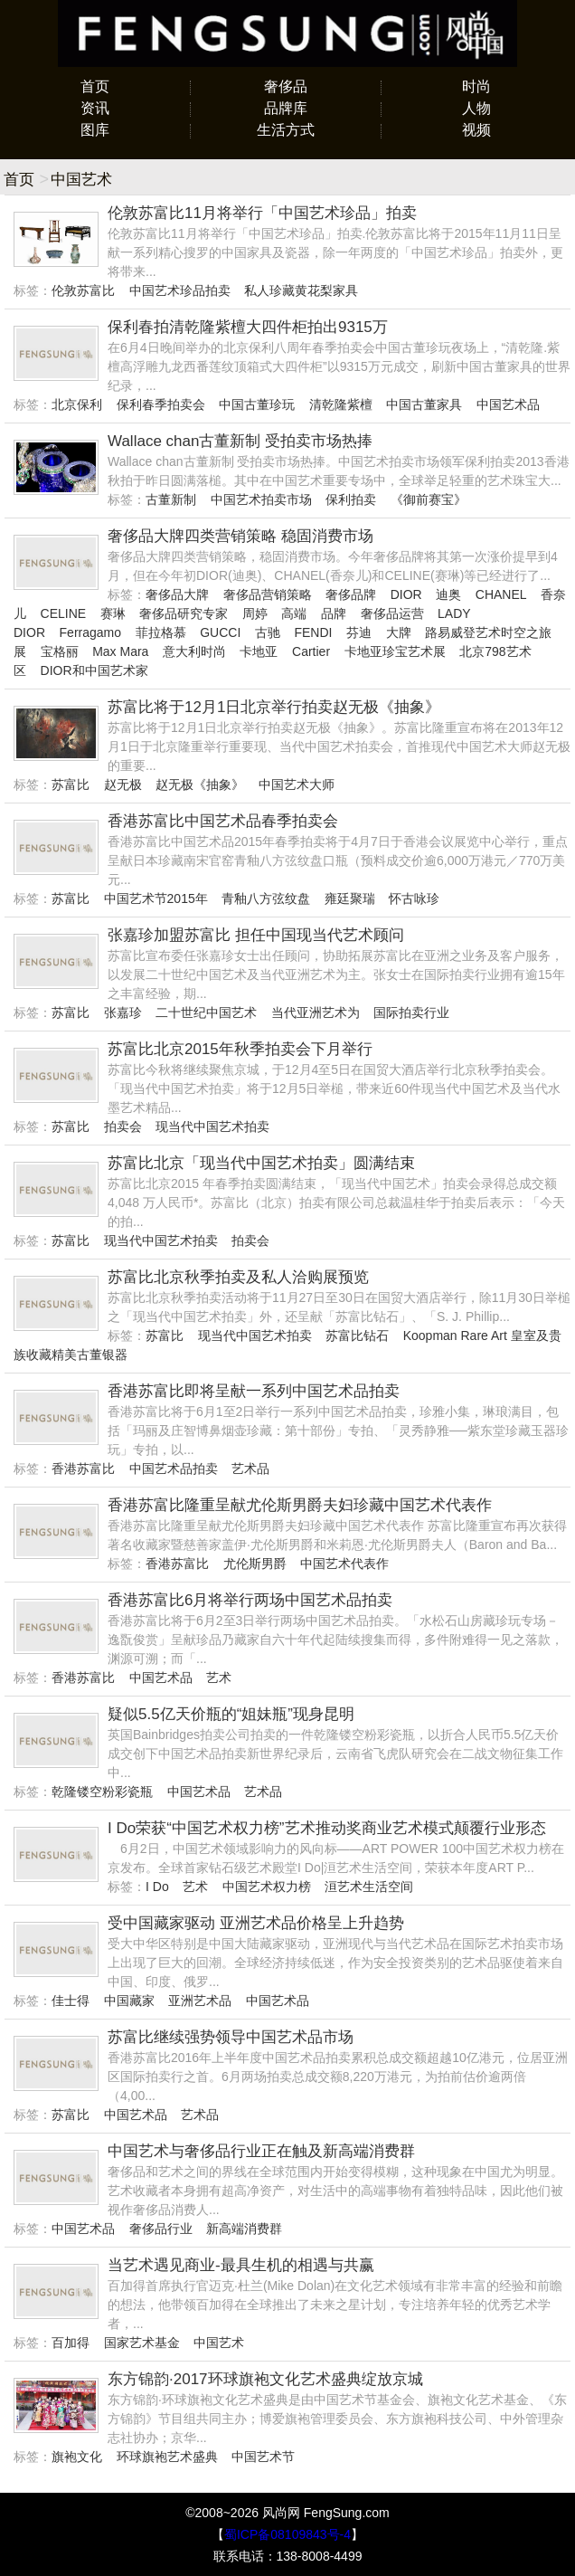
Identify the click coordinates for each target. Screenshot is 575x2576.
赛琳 (113, 613)
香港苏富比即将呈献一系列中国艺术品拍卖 (254, 1391)
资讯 (94, 108)
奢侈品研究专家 (183, 613)
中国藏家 (129, 2000)
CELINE (64, 613)
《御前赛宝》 (429, 499)
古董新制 (171, 499)
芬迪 (359, 632)
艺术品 (250, 1468)
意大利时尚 (194, 651)
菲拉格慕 (161, 632)
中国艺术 (218, 2342)
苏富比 (71, 784)
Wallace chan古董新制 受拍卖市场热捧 (240, 441)
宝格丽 (60, 651)
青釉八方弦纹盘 (266, 898)
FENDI (313, 632)
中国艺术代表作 (344, 1563)
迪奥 (448, 594)
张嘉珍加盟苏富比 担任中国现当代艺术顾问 (256, 935)
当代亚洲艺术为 (315, 1012)
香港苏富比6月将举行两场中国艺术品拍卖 (250, 1600)
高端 (293, 613)
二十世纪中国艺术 (206, 1012)
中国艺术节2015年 (156, 898)
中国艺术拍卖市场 (261, 499)
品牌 (333, 613)
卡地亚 (259, 651)
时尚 (476, 86)
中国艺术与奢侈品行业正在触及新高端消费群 (261, 2151)
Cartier (311, 651)
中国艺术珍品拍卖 (180, 290)
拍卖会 (123, 1126)
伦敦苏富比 (83, 290)
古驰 (267, 632)
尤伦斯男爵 (255, 1563)
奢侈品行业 (161, 2228)
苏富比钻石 (357, 1335)
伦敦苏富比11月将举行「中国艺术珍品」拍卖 (262, 213)
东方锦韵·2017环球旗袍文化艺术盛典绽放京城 (265, 2379)
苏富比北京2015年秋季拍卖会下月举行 (240, 1049)
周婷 (255, 613)
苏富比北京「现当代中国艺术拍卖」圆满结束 (261, 1163)
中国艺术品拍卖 (173, 1468)
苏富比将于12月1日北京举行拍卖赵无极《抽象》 (274, 707)
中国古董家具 (424, 404)
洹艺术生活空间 (369, 1886)
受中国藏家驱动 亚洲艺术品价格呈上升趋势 (256, 1923)
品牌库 (285, 108)
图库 (94, 130)
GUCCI (220, 632)
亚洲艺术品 (199, 2000)
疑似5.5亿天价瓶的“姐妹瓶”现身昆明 (231, 1714)
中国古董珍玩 (257, 404)
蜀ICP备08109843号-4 (287, 2534)
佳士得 (71, 2000)
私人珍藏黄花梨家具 (301, 290)
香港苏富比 (83, 1468)
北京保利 (77, 404)
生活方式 (286, 130)
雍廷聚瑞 (350, 898)
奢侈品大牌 (177, 594)
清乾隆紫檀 (340, 404)
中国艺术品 (508, 404)
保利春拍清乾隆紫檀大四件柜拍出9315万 (248, 327)
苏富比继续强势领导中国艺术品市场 (230, 2037)
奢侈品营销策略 (267, 594)
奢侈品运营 (392, 613)
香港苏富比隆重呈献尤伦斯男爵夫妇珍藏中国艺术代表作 (300, 1505)
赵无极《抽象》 (200, 784)
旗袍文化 (77, 2456)
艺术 (218, 1677)
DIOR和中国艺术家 (94, 670)
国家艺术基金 (142, 2342)
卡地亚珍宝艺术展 (395, 651)
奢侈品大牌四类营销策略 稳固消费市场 (240, 536)
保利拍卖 (350, 499)
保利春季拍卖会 (161, 404)
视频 (476, 130)
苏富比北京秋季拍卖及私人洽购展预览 (238, 1277)
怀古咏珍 (414, 898)
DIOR (406, 594)
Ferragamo (90, 632)
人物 (476, 108)
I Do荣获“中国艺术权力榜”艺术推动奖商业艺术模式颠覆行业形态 (327, 1828)
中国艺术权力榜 (266, 1886)
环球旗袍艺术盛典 (167, 2456)
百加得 (71, 2342)
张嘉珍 (123, 1012)
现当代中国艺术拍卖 (212, 1126)
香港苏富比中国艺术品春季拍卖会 (223, 821)
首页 (94, 86)
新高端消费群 (244, 2228)
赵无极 (123, 784)
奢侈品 (285, 86)
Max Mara (120, 651)
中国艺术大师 (297, 784)
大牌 (398, 632)
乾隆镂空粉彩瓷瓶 (102, 1791)
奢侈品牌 (350, 594)
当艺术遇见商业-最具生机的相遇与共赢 (241, 2265)
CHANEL (501, 594)
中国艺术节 (263, 2456)
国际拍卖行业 (411, 1012)
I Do (157, 1886)
